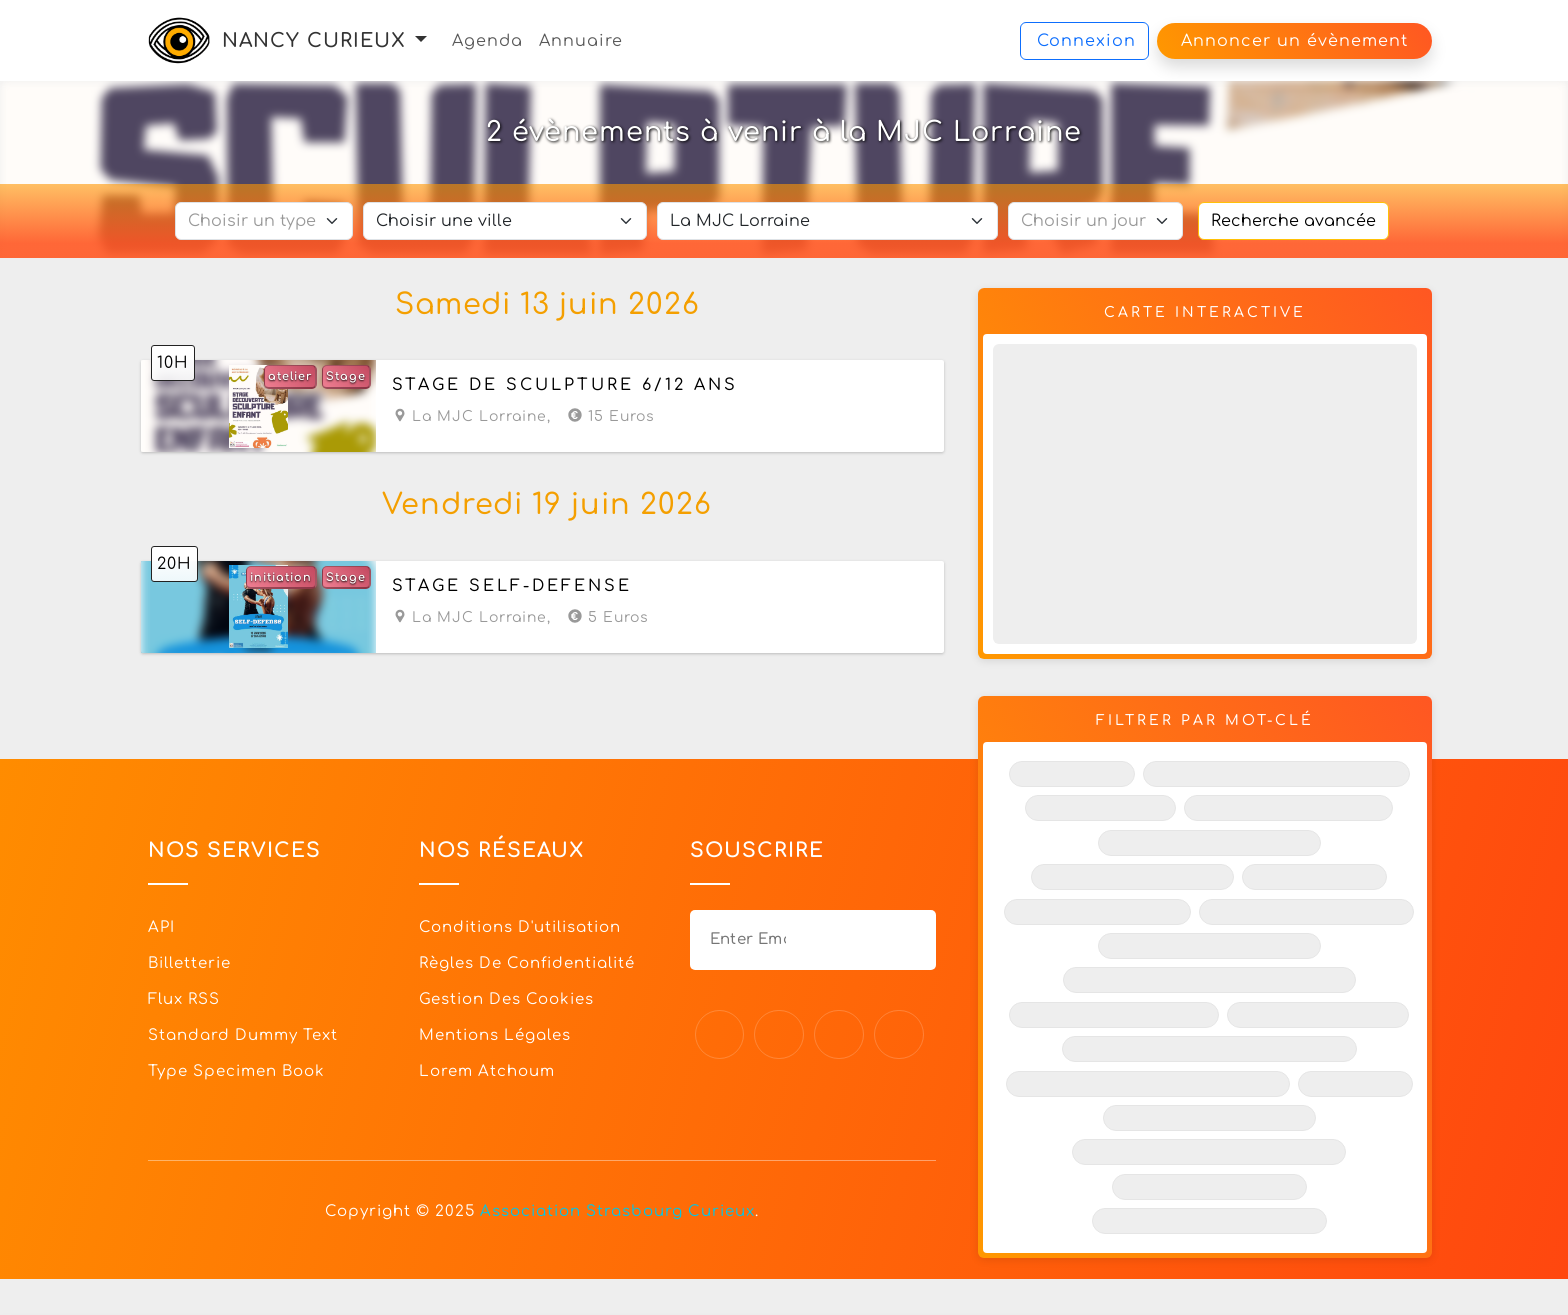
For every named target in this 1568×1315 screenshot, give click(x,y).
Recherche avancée (1293, 221)
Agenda (487, 41)
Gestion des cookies (506, 997)
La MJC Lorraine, (471, 417)
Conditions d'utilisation (520, 925)
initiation (281, 576)
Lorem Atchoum (487, 1069)
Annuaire (581, 41)
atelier (290, 377)
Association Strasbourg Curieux (617, 1209)
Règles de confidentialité (527, 961)
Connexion (1086, 41)
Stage (346, 377)
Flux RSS (184, 997)
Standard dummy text (243, 1033)
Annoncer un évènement (1294, 41)
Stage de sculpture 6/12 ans (565, 386)
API (161, 925)
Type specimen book (236, 1069)
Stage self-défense (512, 585)
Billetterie (189, 961)
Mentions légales (495, 1033)
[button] (421, 40)
